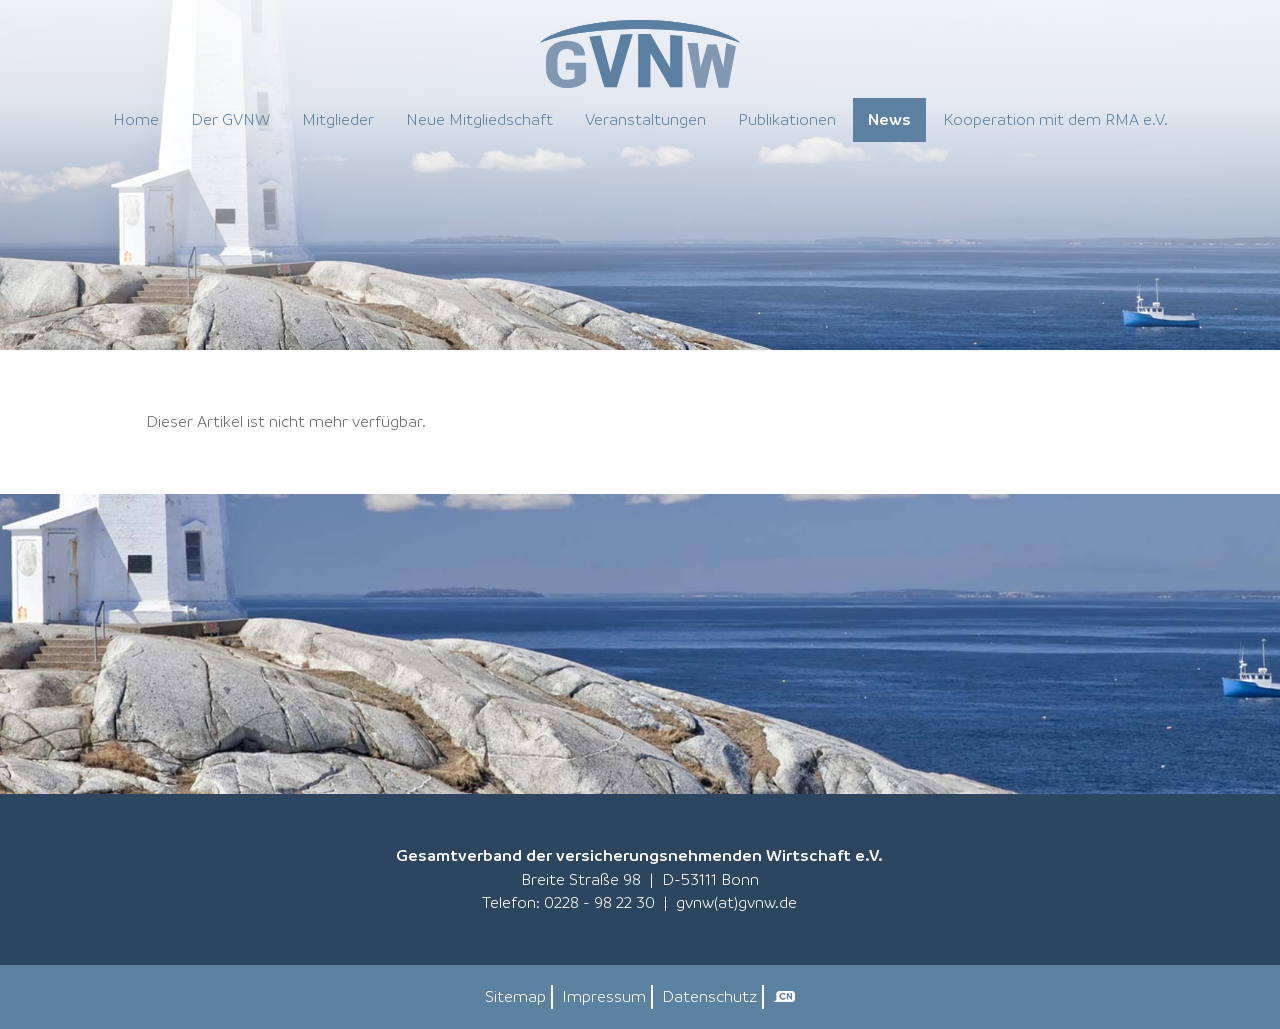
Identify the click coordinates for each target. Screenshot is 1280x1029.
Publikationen (787, 119)
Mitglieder (338, 119)
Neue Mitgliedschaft (479, 119)
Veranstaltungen (645, 119)
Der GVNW (230, 119)
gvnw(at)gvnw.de (736, 902)
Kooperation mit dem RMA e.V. (1055, 119)
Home (136, 119)
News (889, 119)
